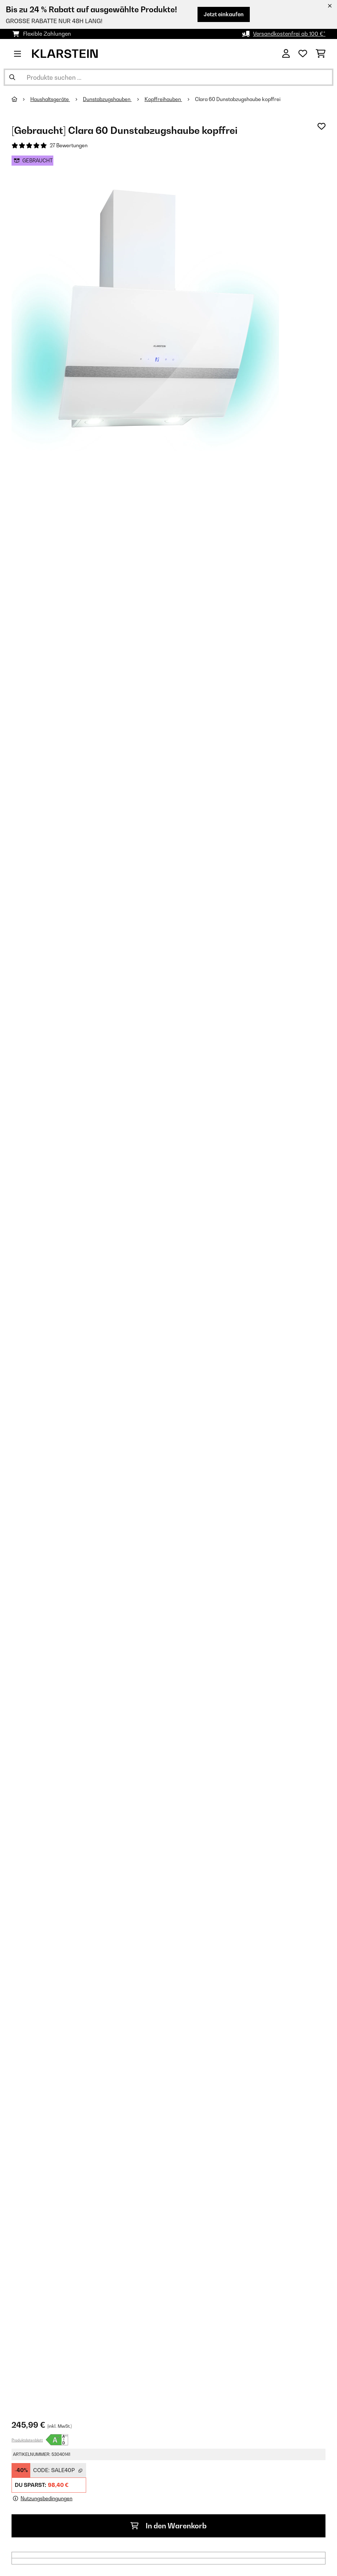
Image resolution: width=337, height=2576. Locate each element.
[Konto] (286, 53)
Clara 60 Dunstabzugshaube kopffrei (238, 99)
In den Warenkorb (168, 2526)
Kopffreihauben (163, 99)
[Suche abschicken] (12, 77)
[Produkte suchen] (168, 77)
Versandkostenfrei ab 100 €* (289, 34)
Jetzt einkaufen (224, 14)
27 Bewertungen (69, 145)
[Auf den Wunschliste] (321, 126)
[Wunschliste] (302, 53)
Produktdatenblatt (27, 2440)
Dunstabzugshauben (107, 99)
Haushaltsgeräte (50, 99)
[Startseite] (21, 99)
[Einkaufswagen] (320, 53)
